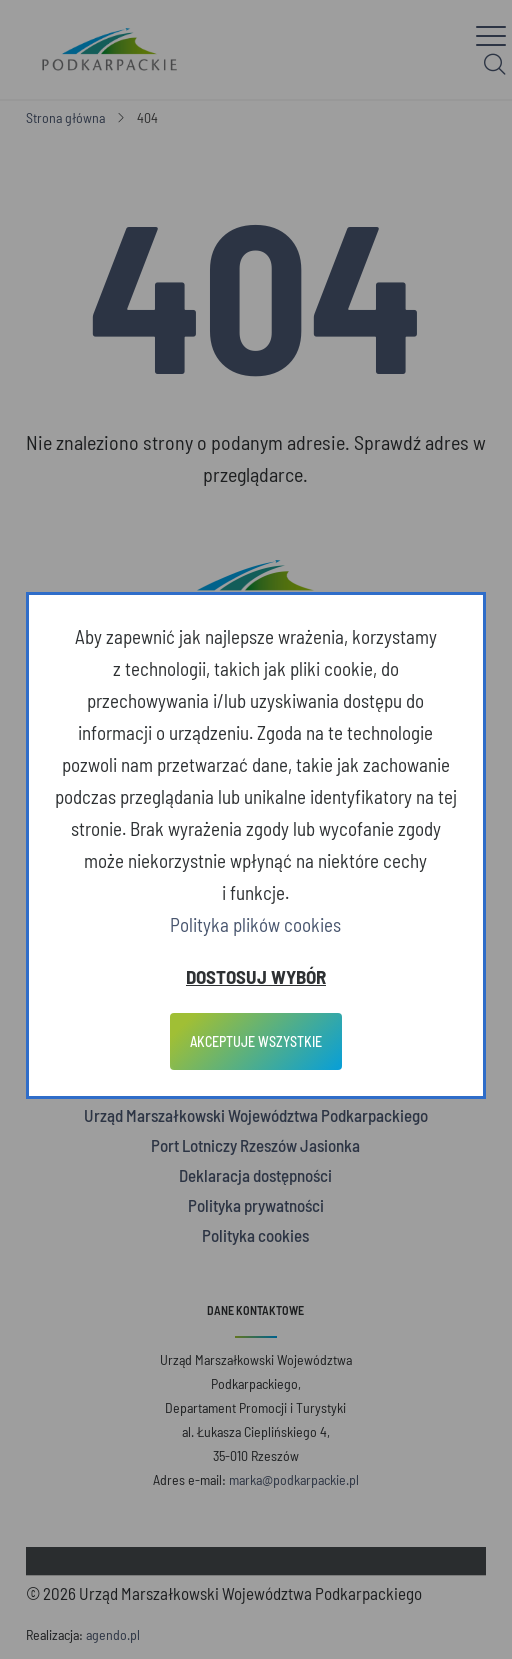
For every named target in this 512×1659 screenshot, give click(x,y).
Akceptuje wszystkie (256, 1041)
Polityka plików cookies (255, 924)
